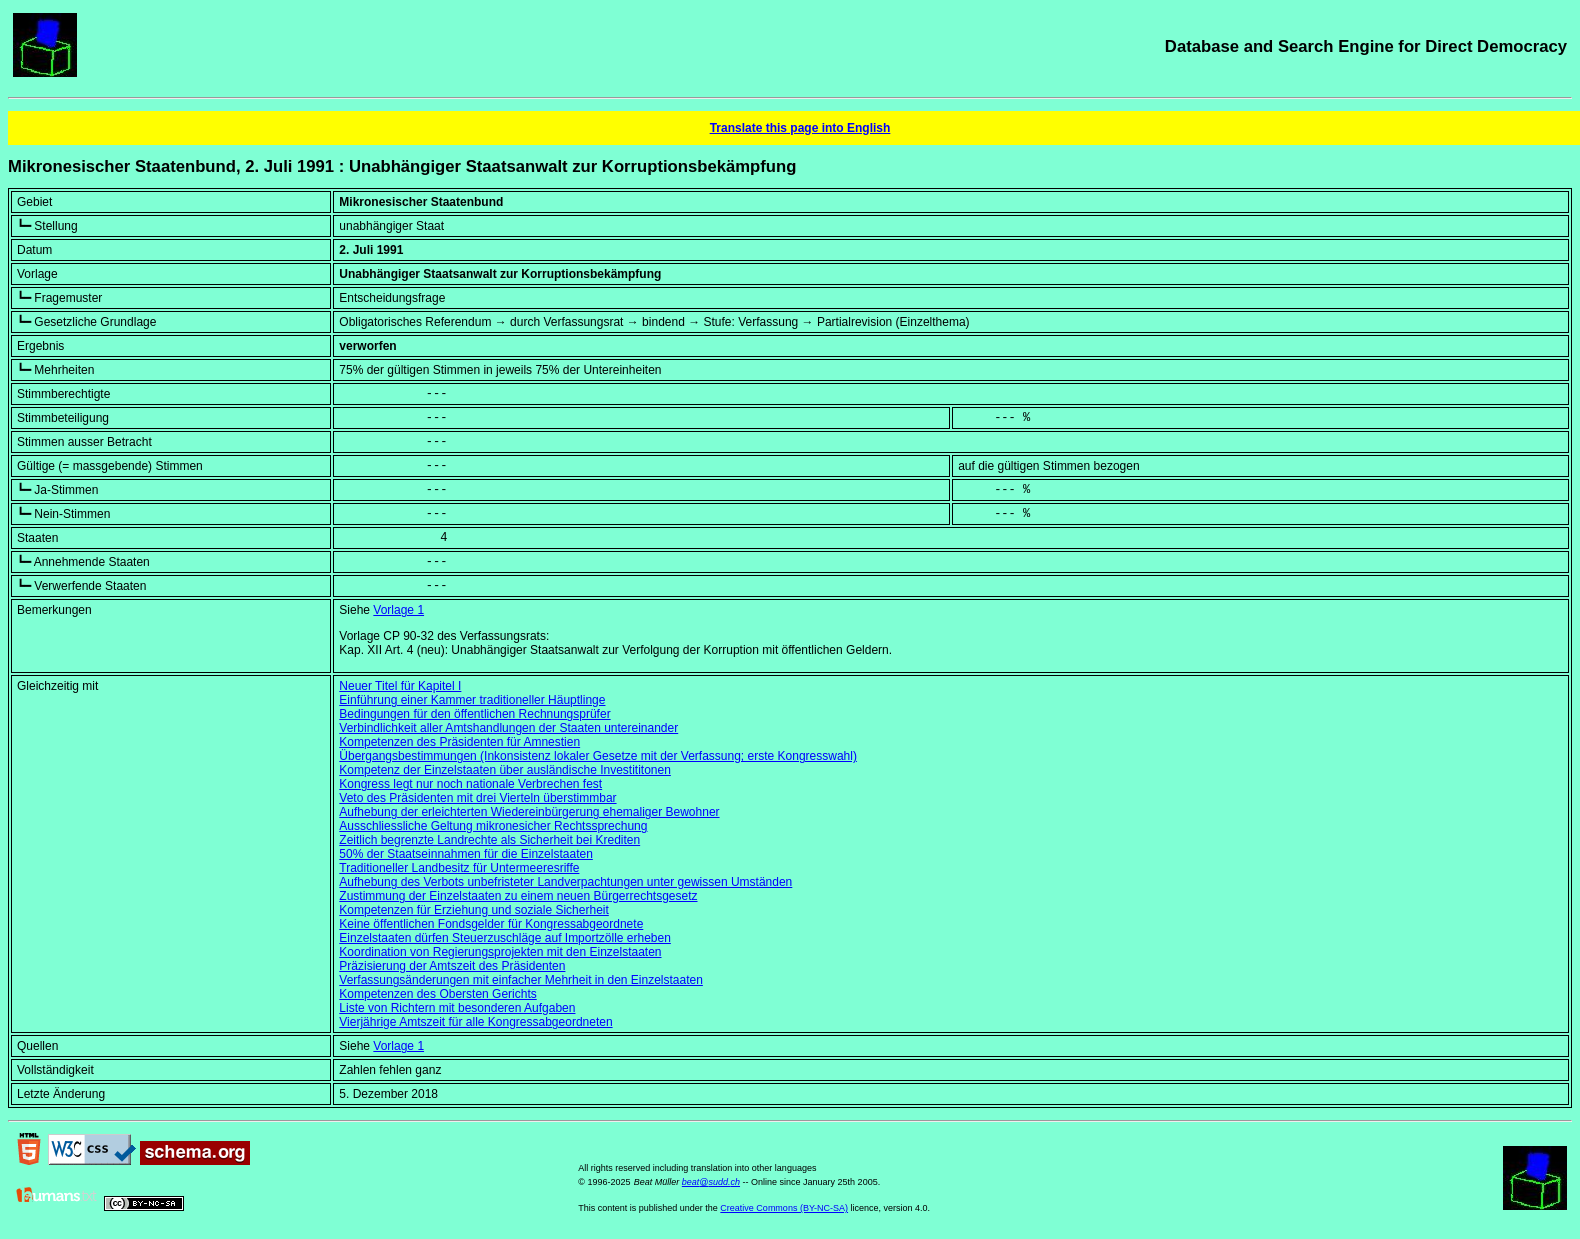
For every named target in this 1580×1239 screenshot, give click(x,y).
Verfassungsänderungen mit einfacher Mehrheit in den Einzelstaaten (521, 980)
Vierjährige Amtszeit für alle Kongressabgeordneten (475, 1022)
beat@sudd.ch (711, 1182)
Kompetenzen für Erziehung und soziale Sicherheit (474, 910)
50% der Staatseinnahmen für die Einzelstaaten (466, 854)
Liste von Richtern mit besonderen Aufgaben (457, 1008)
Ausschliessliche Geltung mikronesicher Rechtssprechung (493, 826)
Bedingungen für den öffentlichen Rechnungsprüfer (474, 714)
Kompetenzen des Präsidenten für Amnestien (459, 742)
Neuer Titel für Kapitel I (400, 686)
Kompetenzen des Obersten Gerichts (437, 994)
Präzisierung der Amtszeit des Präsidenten (452, 966)
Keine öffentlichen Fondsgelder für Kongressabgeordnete (491, 924)
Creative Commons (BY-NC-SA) (784, 1208)
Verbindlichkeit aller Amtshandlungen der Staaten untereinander (508, 728)
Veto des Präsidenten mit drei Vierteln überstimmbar (477, 798)
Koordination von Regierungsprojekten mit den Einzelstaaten (500, 952)
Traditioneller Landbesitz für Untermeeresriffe (459, 868)
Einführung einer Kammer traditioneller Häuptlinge (472, 700)
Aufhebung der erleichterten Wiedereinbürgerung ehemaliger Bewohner (529, 812)
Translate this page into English (800, 128)
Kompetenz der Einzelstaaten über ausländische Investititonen (505, 770)
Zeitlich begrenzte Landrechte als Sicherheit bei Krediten (489, 840)
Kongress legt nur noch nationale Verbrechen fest (470, 784)
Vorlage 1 (398, 610)
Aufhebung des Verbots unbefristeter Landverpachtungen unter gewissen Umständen (565, 882)
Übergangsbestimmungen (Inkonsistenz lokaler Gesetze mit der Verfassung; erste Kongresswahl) (598, 756)
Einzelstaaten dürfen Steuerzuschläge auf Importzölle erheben (505, 938)
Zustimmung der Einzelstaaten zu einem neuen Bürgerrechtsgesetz (518, 896)
